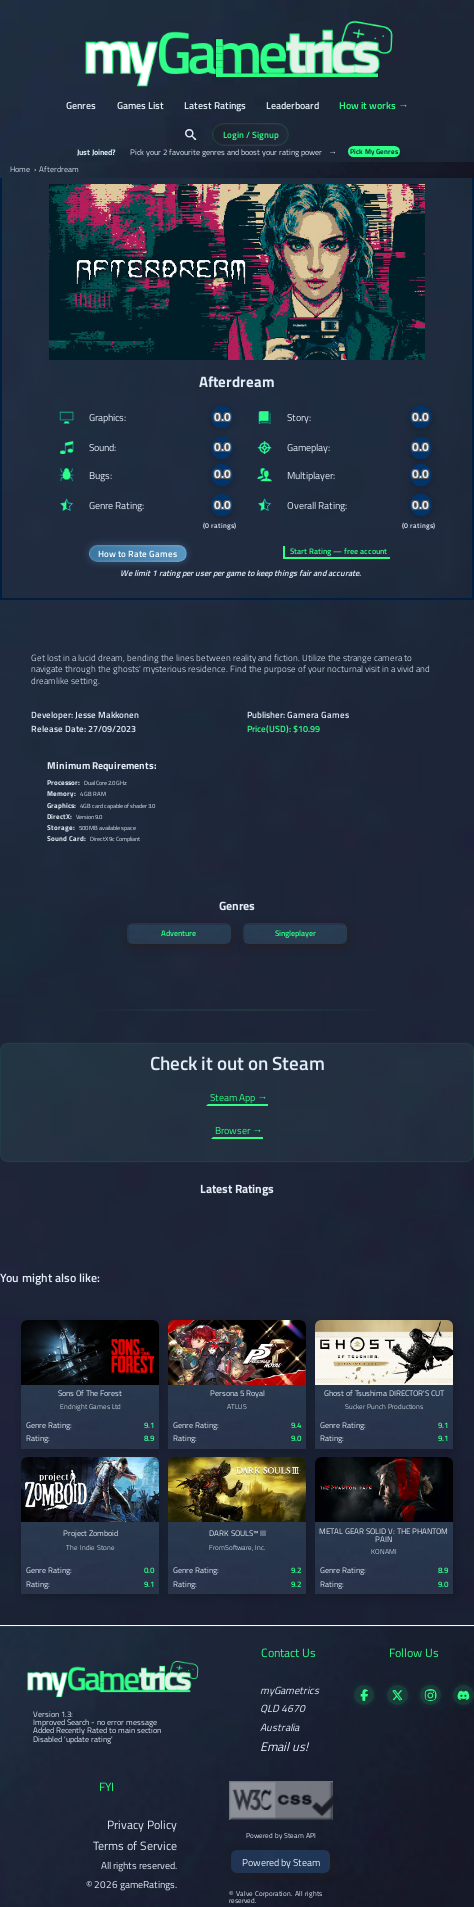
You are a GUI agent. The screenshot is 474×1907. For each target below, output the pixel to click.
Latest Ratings (215, 106)
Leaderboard (292, 106)
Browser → (238, 1131)
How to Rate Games (137, 553)
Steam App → (238, 1098)
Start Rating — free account (338, 551)
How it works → (373, 106)
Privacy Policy (142, 1824)
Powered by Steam (281, 1862)
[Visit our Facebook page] (364, 1700)
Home (20, 170)
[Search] (190, 134)
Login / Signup (251, 134)
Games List (140, 106)
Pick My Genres (374, 151)
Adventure (178, 933)
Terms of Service (135, 1845)
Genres (81, 106)
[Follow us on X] (397, 1700)
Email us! (284, 1747)
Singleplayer (295, 933)
